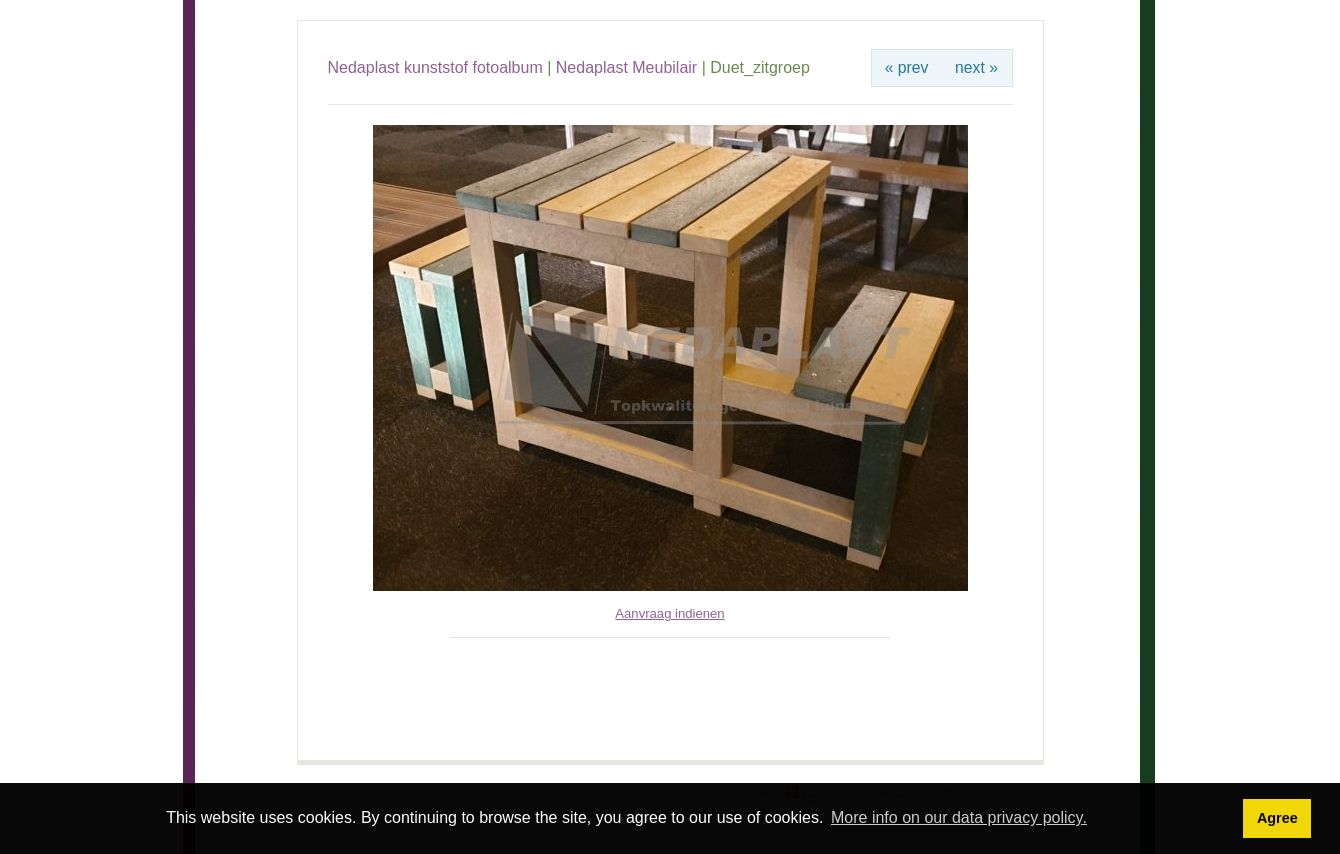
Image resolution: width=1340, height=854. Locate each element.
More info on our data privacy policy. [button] (959, 817)
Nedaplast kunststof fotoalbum (435, 67)
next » (976, 67)
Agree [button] (1277, 818)
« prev (907, 67)
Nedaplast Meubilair (626, 67)
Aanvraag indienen (669, 613)
